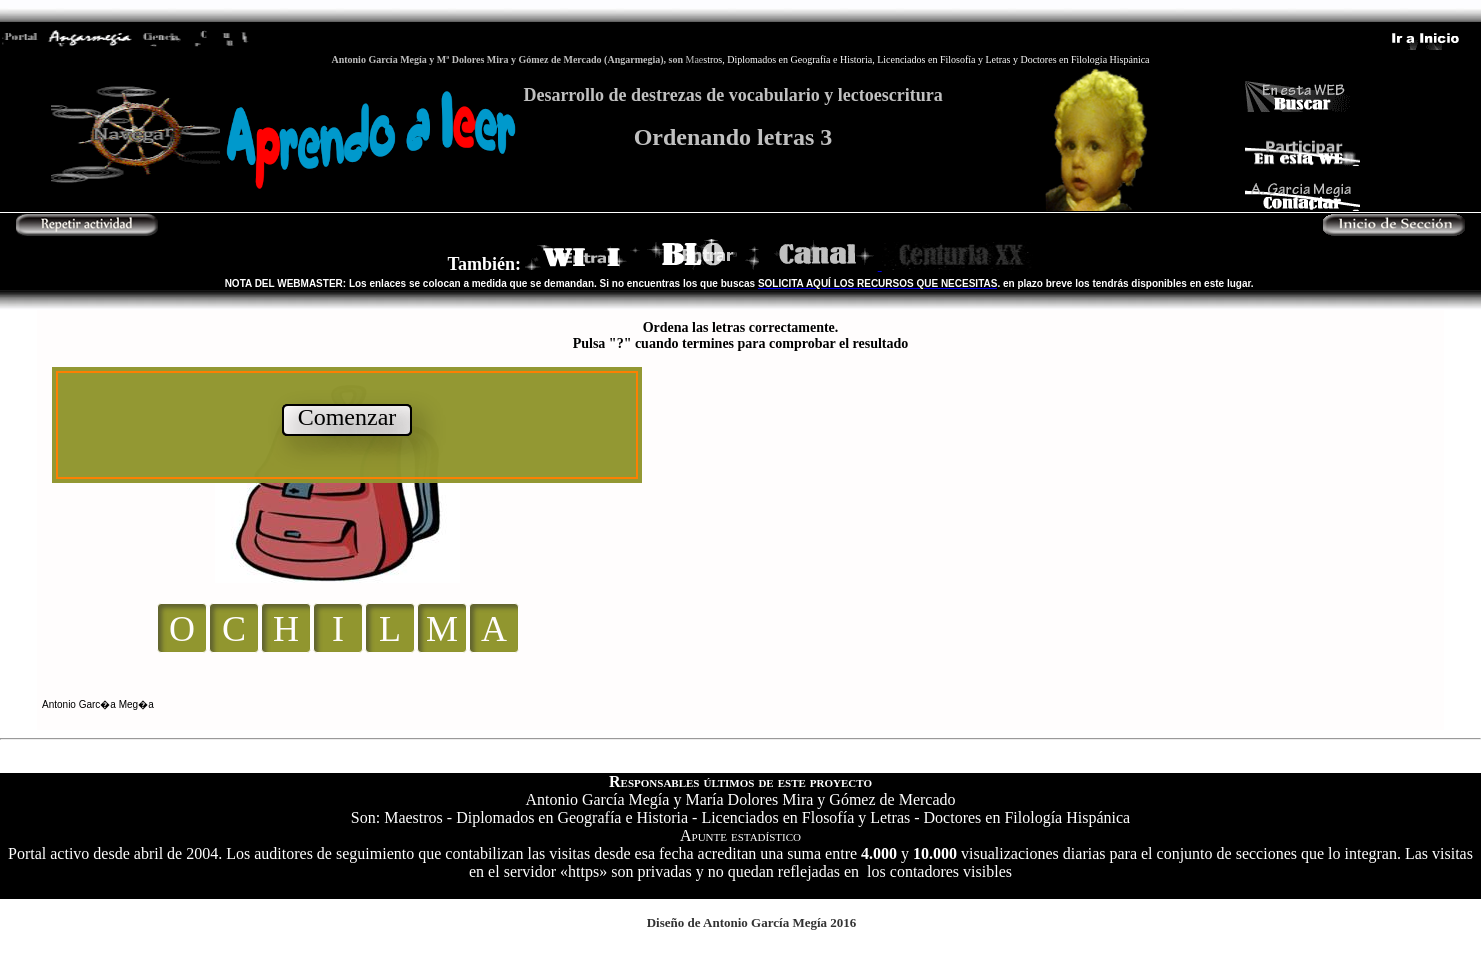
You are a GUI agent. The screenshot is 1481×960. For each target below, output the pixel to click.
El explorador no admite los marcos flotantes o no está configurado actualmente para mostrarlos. (740, 520)
